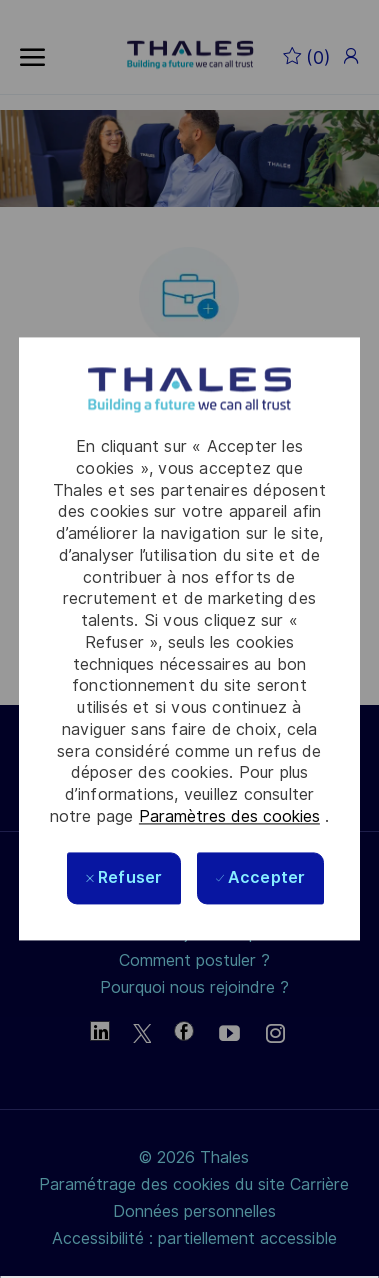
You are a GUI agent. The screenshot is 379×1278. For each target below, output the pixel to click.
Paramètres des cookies (229, 816)
